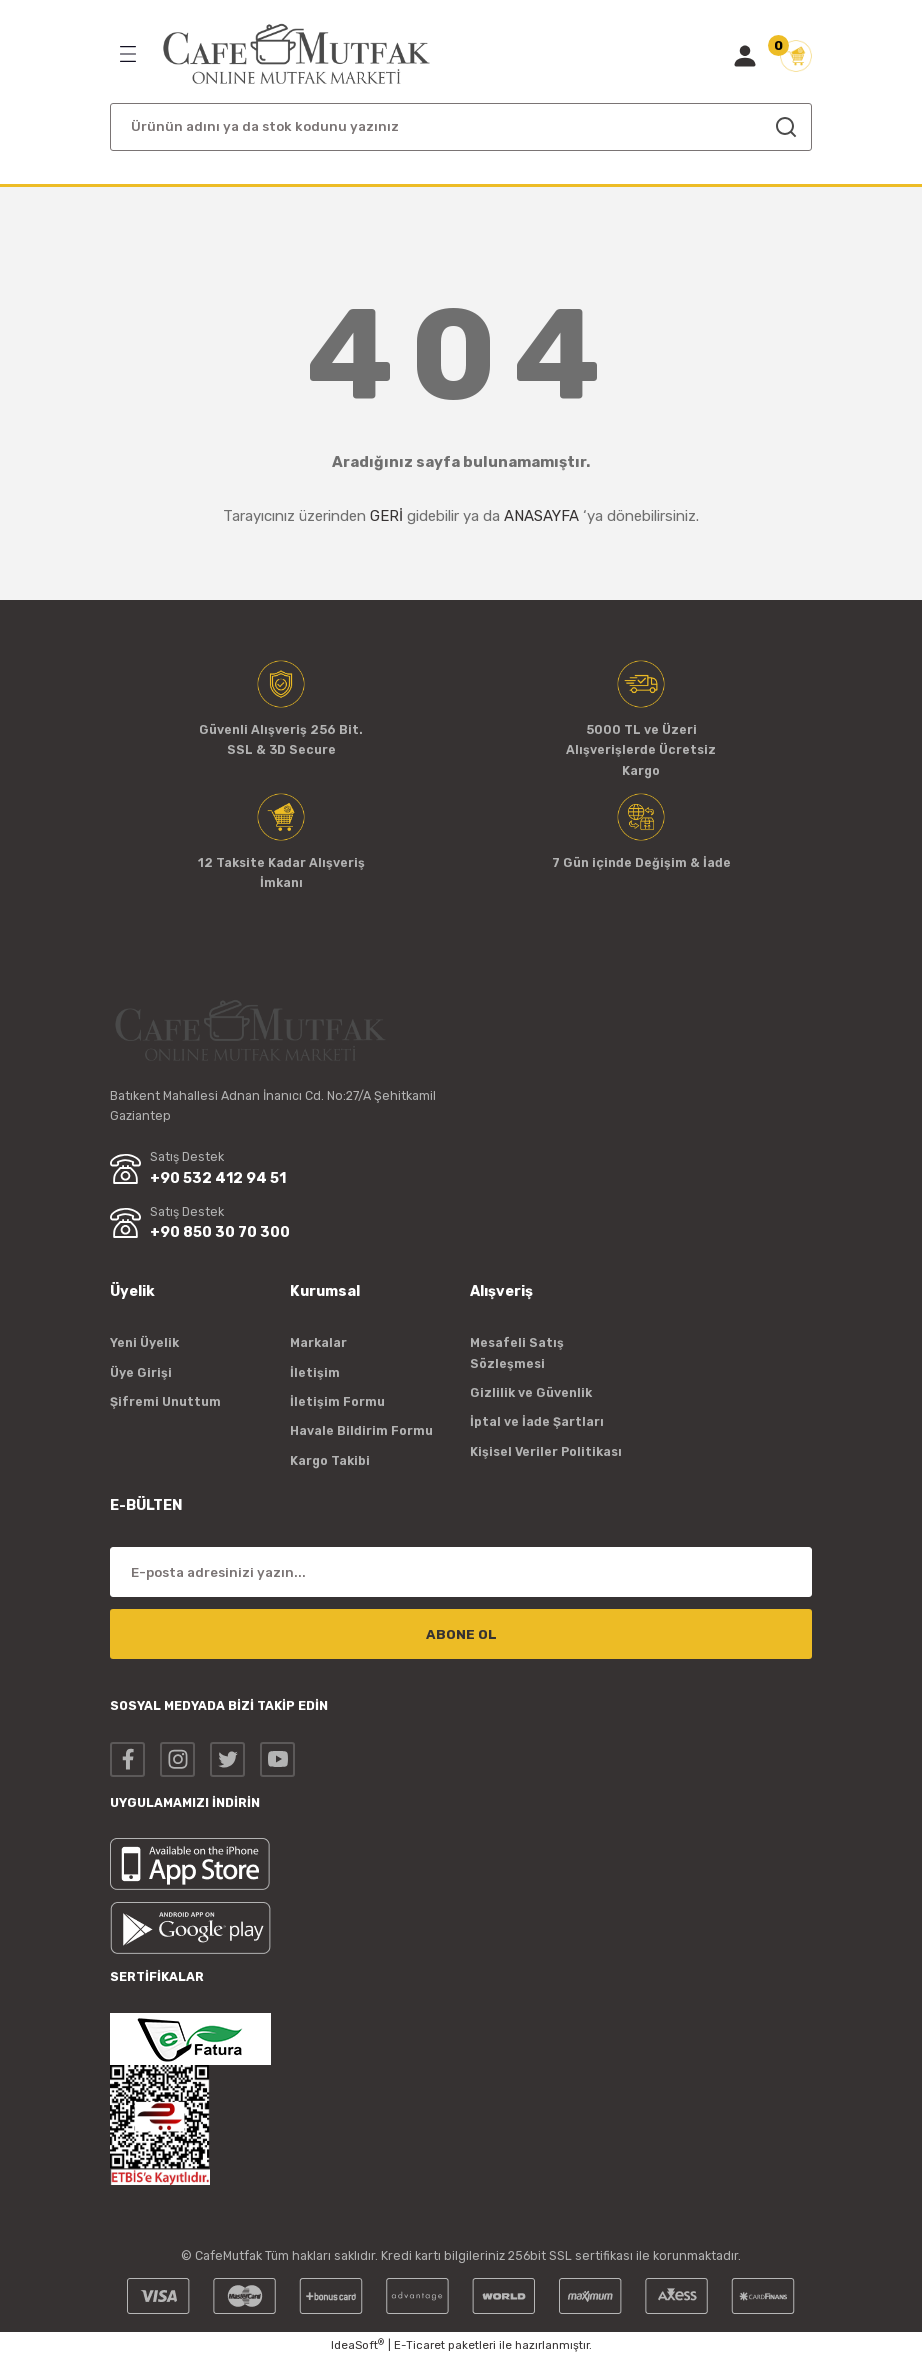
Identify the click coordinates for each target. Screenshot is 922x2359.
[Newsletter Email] (461, 1572)
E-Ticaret (419, 2345)
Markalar (318, 1342)
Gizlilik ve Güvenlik (531, 1392)
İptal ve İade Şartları (537, 1421)
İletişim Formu (337, 1401)
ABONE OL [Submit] (461, 1634)
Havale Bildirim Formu (361, 1430)
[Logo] (296, 54)
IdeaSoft (357, 2344)
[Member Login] (745, 56)
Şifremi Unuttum (165, 1401)
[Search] (461, 127)
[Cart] (796, 56)
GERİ (386, 516)
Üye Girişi (141, 1372)
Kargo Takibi (330, 1460)
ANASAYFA (541, 516)
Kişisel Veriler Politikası (546, 1451)
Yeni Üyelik (144, 1342)
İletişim (315, 1372)
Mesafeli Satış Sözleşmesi (517, 1352)
